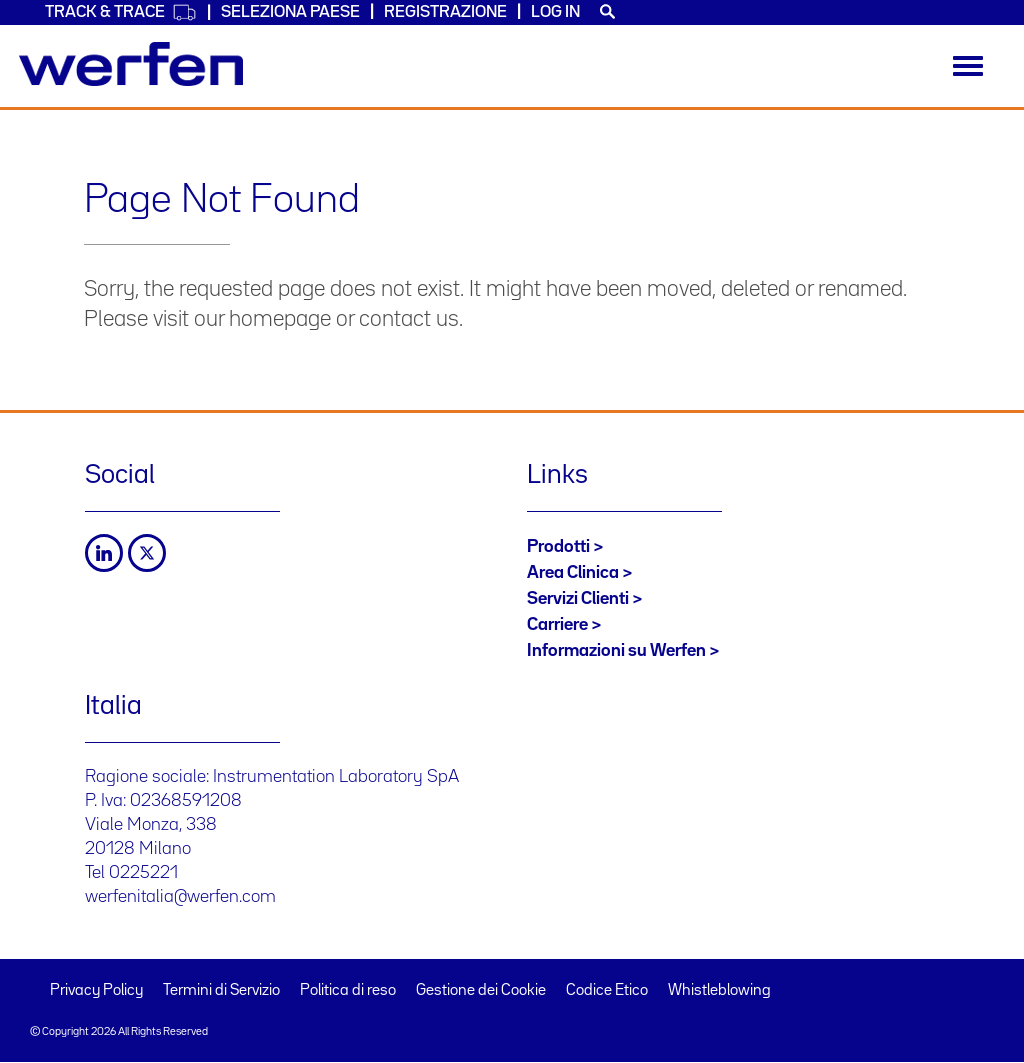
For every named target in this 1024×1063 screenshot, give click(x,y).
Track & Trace (121, 12)
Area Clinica (573, 573)
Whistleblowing (719, 991)
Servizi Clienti (578, 599)
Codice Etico (607, 991)
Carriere (557, 625)
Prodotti (558, 547)
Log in (555, 12)
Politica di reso (348, 991)
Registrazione (445, 12)
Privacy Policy (96, 991)
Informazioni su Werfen (616, 651)
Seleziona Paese (290, 12)
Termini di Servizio (221, 991)
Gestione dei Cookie (481, 991)
